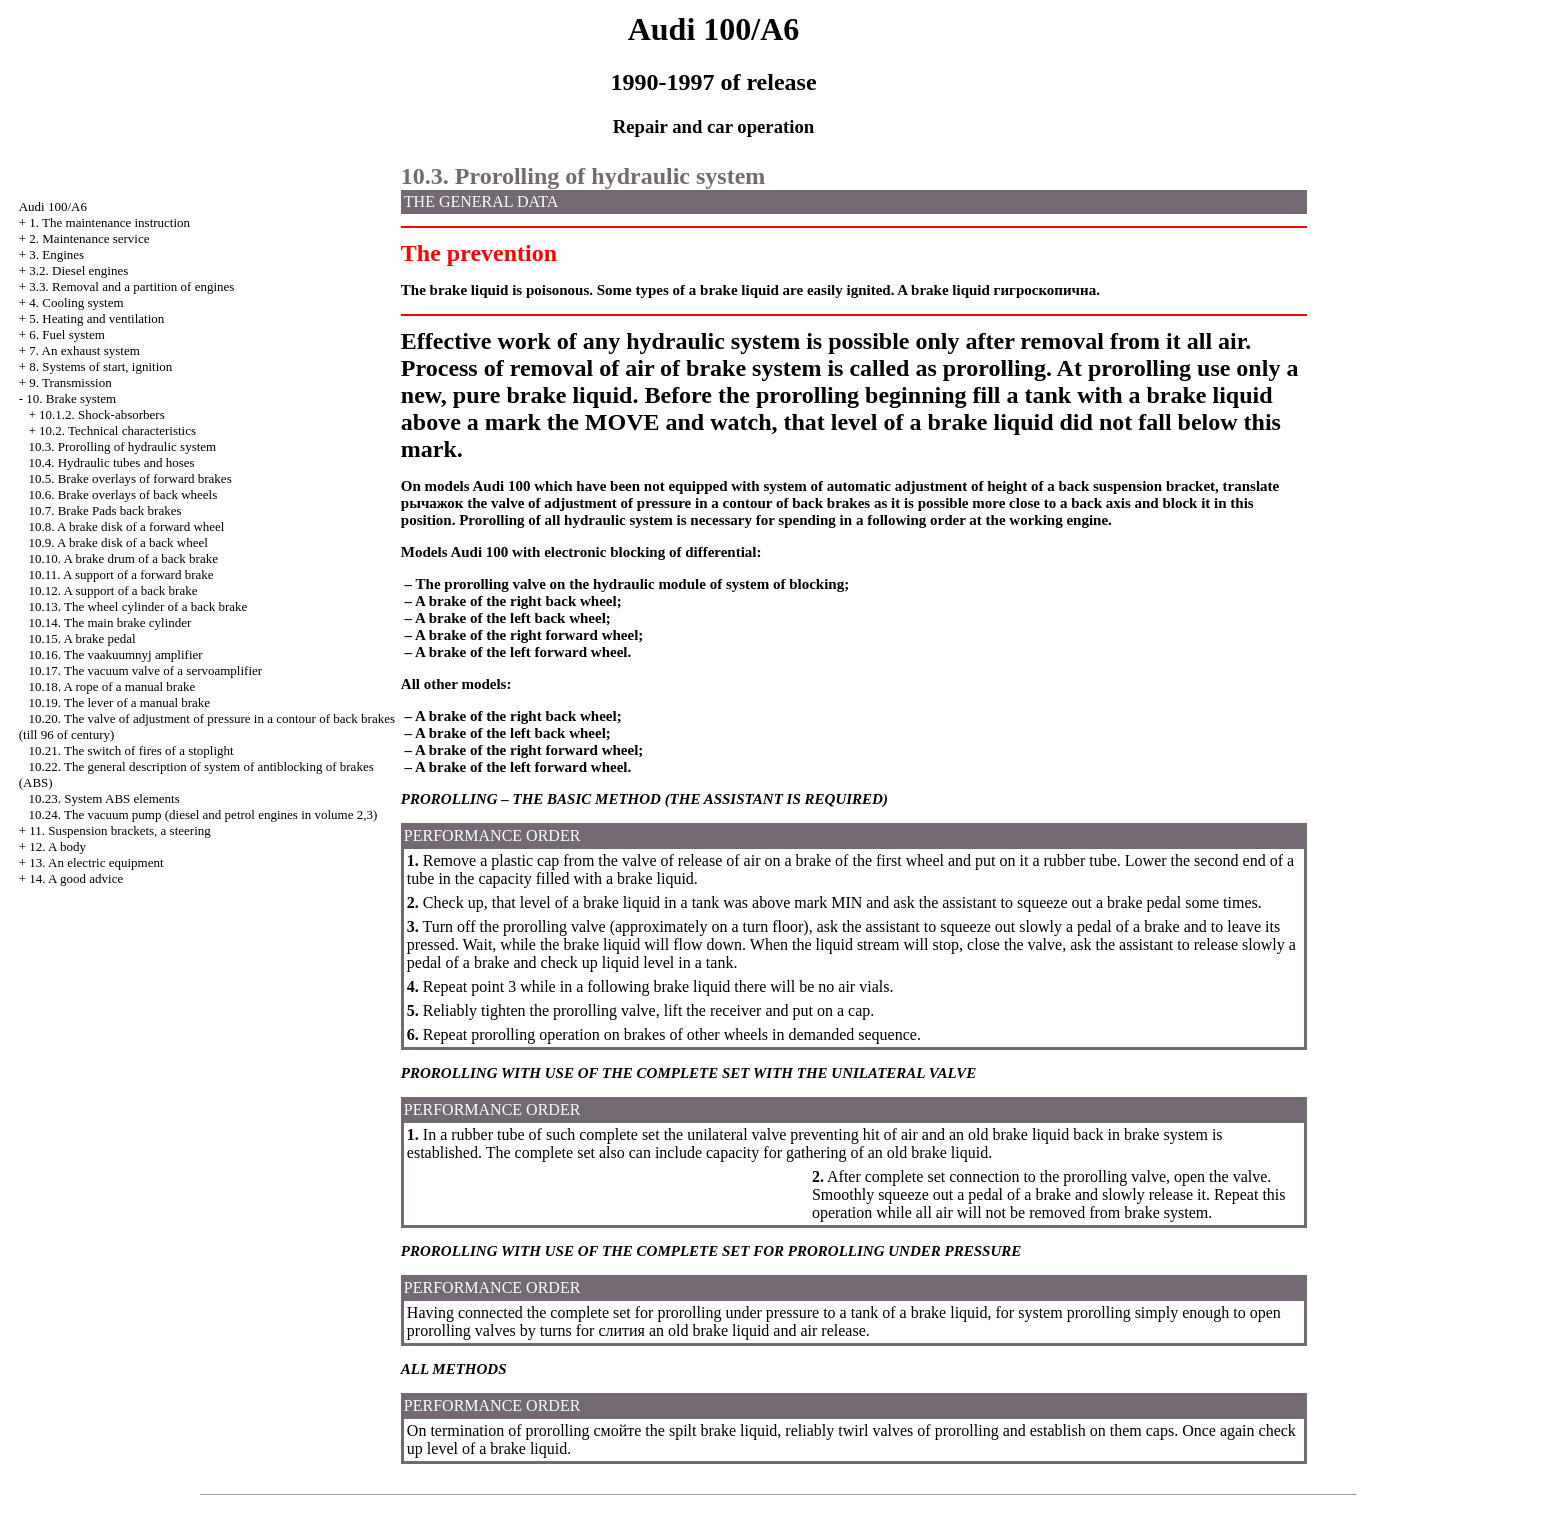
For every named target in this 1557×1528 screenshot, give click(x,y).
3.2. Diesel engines (78, 270)
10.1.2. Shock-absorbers (102, 414)
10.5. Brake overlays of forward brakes (129, 478)
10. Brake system (71, 398)
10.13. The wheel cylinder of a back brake (137, 606)
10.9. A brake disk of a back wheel (117, 542)
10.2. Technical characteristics (117, 430)
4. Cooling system (76, 302)
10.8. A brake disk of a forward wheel (126, 526)
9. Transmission (70, 382)
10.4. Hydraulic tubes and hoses (111, 462)
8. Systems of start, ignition (100, 366)
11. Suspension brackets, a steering (119, 830)
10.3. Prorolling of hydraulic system (122, 446)
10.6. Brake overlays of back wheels (122, 494)
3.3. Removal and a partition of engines (131, 286)
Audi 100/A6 (53, 206)
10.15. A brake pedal (81, 638)
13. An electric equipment (96, 862)
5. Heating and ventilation (96, 318)
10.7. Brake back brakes (104, 510)
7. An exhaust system (84, 350)
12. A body (57, 846)
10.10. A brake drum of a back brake (123, 558)
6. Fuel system (66, 334)
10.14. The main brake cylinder (109, 622)
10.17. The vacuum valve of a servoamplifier (145, 670)
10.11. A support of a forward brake (120, 574)
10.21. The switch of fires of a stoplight (130, 750)
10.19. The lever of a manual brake (119, 702)
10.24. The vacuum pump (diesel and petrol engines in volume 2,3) (202, 814)
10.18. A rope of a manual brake (111, 686)
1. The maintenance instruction (109, 222)
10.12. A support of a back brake (112, 590)
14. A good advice (76, 878)
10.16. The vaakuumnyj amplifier (115, 654)
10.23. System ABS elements (103, 798)
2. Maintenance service (89, 238)
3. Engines (56, 254)
